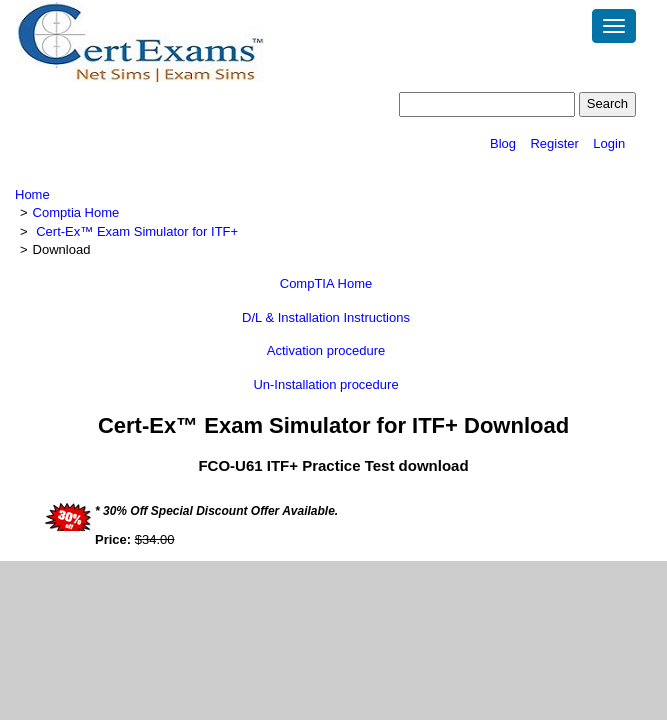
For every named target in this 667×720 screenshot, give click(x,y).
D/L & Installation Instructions (326, 317)
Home (32, 194)
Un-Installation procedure (325, 384)
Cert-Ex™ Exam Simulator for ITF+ (137, 231)
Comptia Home (76, 212)
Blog (503, 143)
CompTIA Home (326, 283)
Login (609, 143)
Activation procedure (326, 350)
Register (554, 143)
